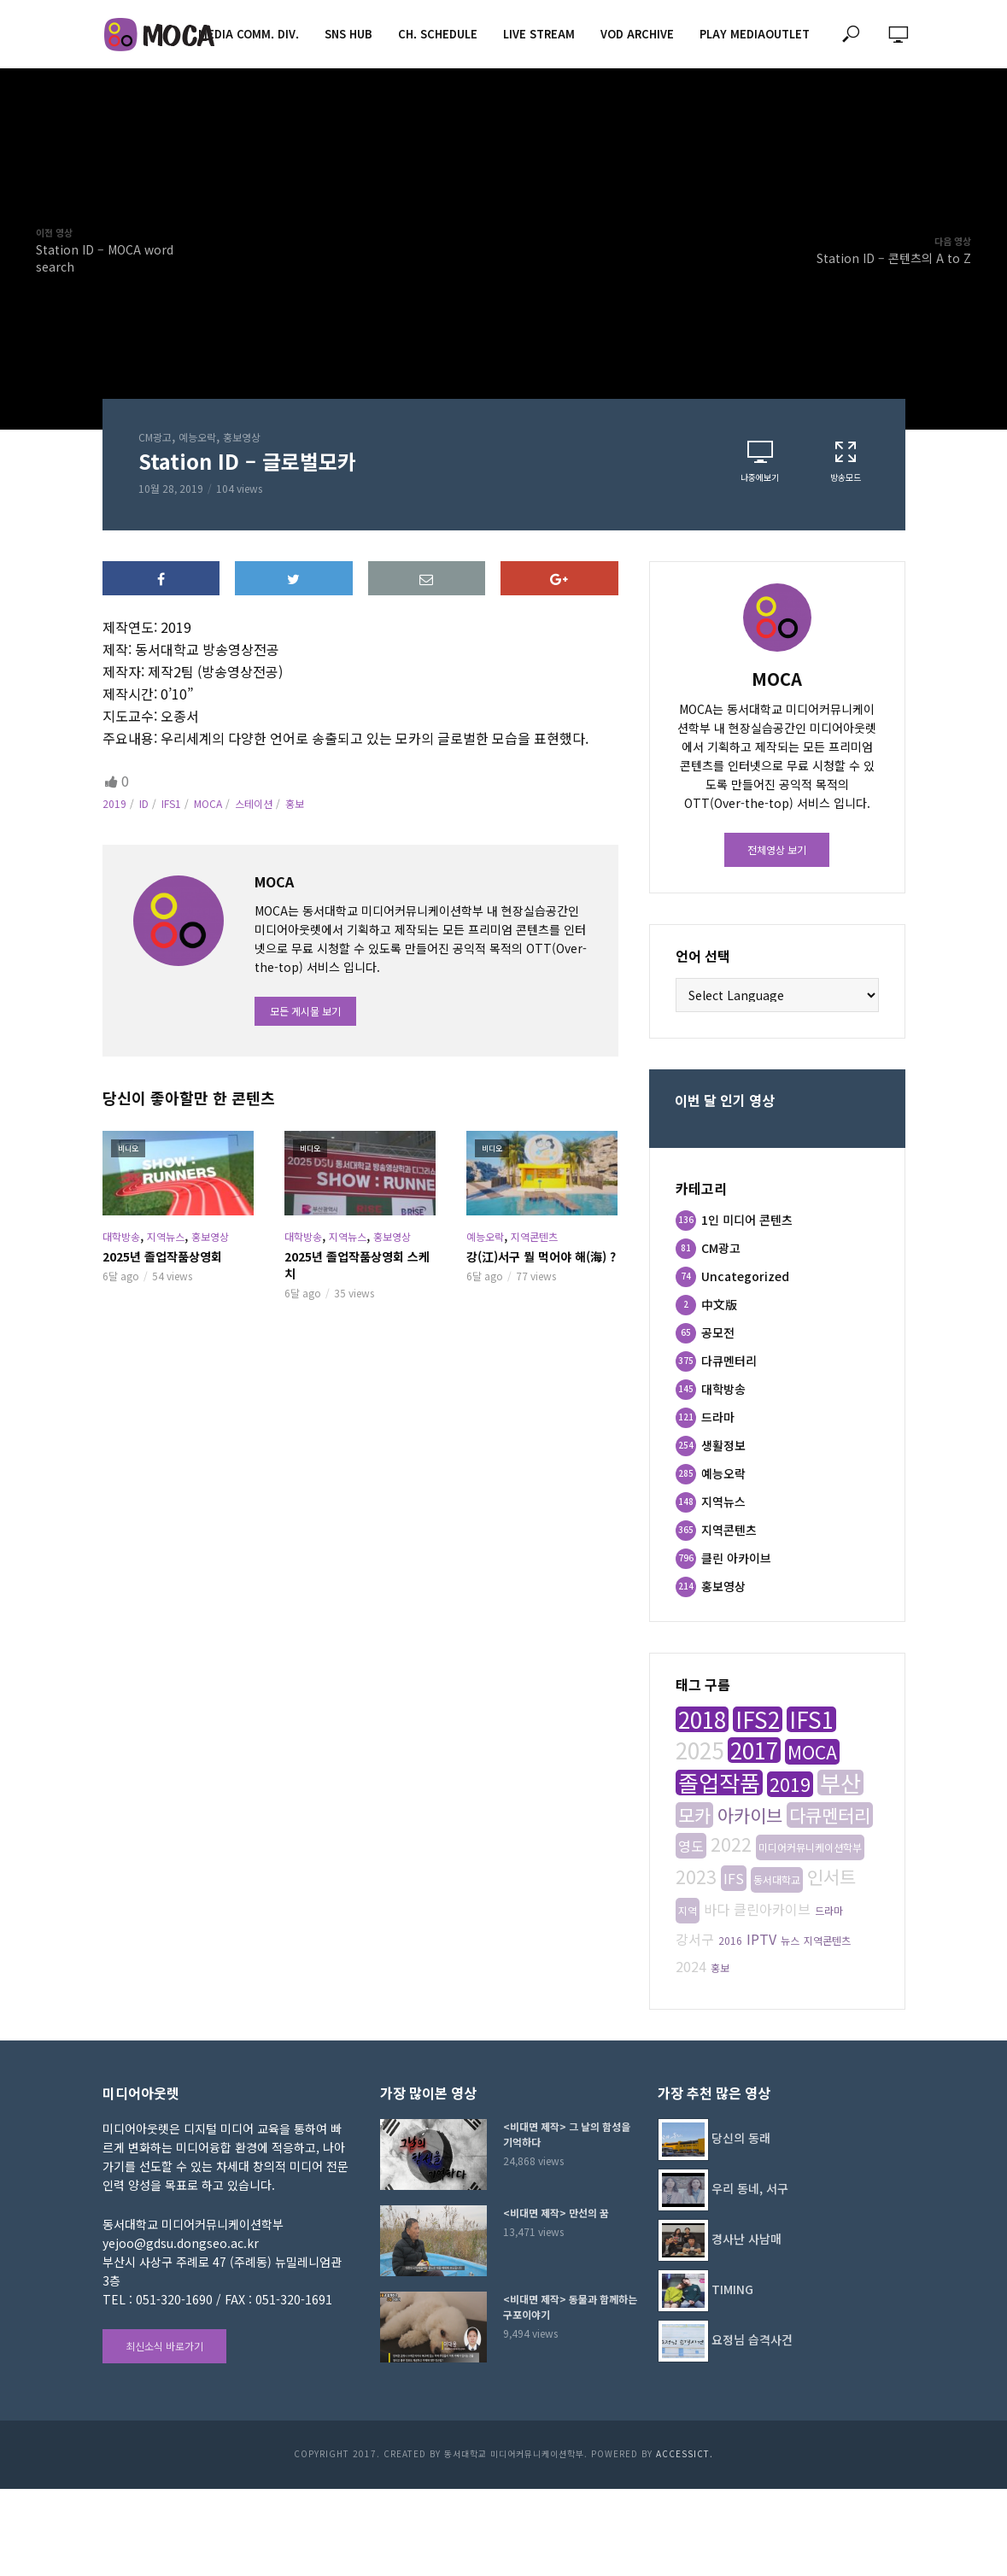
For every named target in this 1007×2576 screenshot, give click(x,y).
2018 (702, 1719)
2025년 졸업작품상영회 (162, 1256)
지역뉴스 (165, 1236)
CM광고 (155, 437)
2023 (696, 1876)
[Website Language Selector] (777, 995)
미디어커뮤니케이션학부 (810, 1847)
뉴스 (790, 1940)
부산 (840, 1782)
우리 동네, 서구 (749, 2188)
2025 (699, 1750)
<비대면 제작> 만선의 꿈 (556, 2212)
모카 (694, 1815)
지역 (687, 1910)
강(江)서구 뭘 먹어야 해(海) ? (541, 1256)
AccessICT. (684, 2453)
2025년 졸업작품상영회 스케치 (357, 1265)
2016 (730, 1940)
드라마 (829, 1910)
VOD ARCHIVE (637, 34)
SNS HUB (348, 34)
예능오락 (197, 437)
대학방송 (121, 1236)
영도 (691, 1845)
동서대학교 (776, 1879)
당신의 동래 (740, 2137)
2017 (754, 1750)
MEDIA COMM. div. (248, 34)
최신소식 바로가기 (164, 2346)
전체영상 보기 (776, 849)
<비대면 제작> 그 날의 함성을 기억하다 (566, 2134)
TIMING (732, 2289)
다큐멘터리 (829, 1815)
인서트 (831, 1876)
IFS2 (757, 1719)
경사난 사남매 (746, 2238)
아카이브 (749, 1815)
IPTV (761, 1939)
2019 (114, 803)
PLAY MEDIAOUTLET (755, 34)
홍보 (294, 803)
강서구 (695, 1939)
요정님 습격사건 (752, 2339)
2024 (691, 1966)
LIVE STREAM (539, 34)
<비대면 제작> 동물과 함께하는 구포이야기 (570, 2306)
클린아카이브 (772, 1909)
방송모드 (845, 461)
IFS (733, 1878)
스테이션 (253, 803)
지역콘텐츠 (534, 1236)
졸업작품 (719, 1782)
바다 (716, 1909)
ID (144, 803)
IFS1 (171, 803)
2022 (731, 1844)
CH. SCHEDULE (437, 34)
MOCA (208, 803)
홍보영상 (242, 437)
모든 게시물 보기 (305, 1011)
